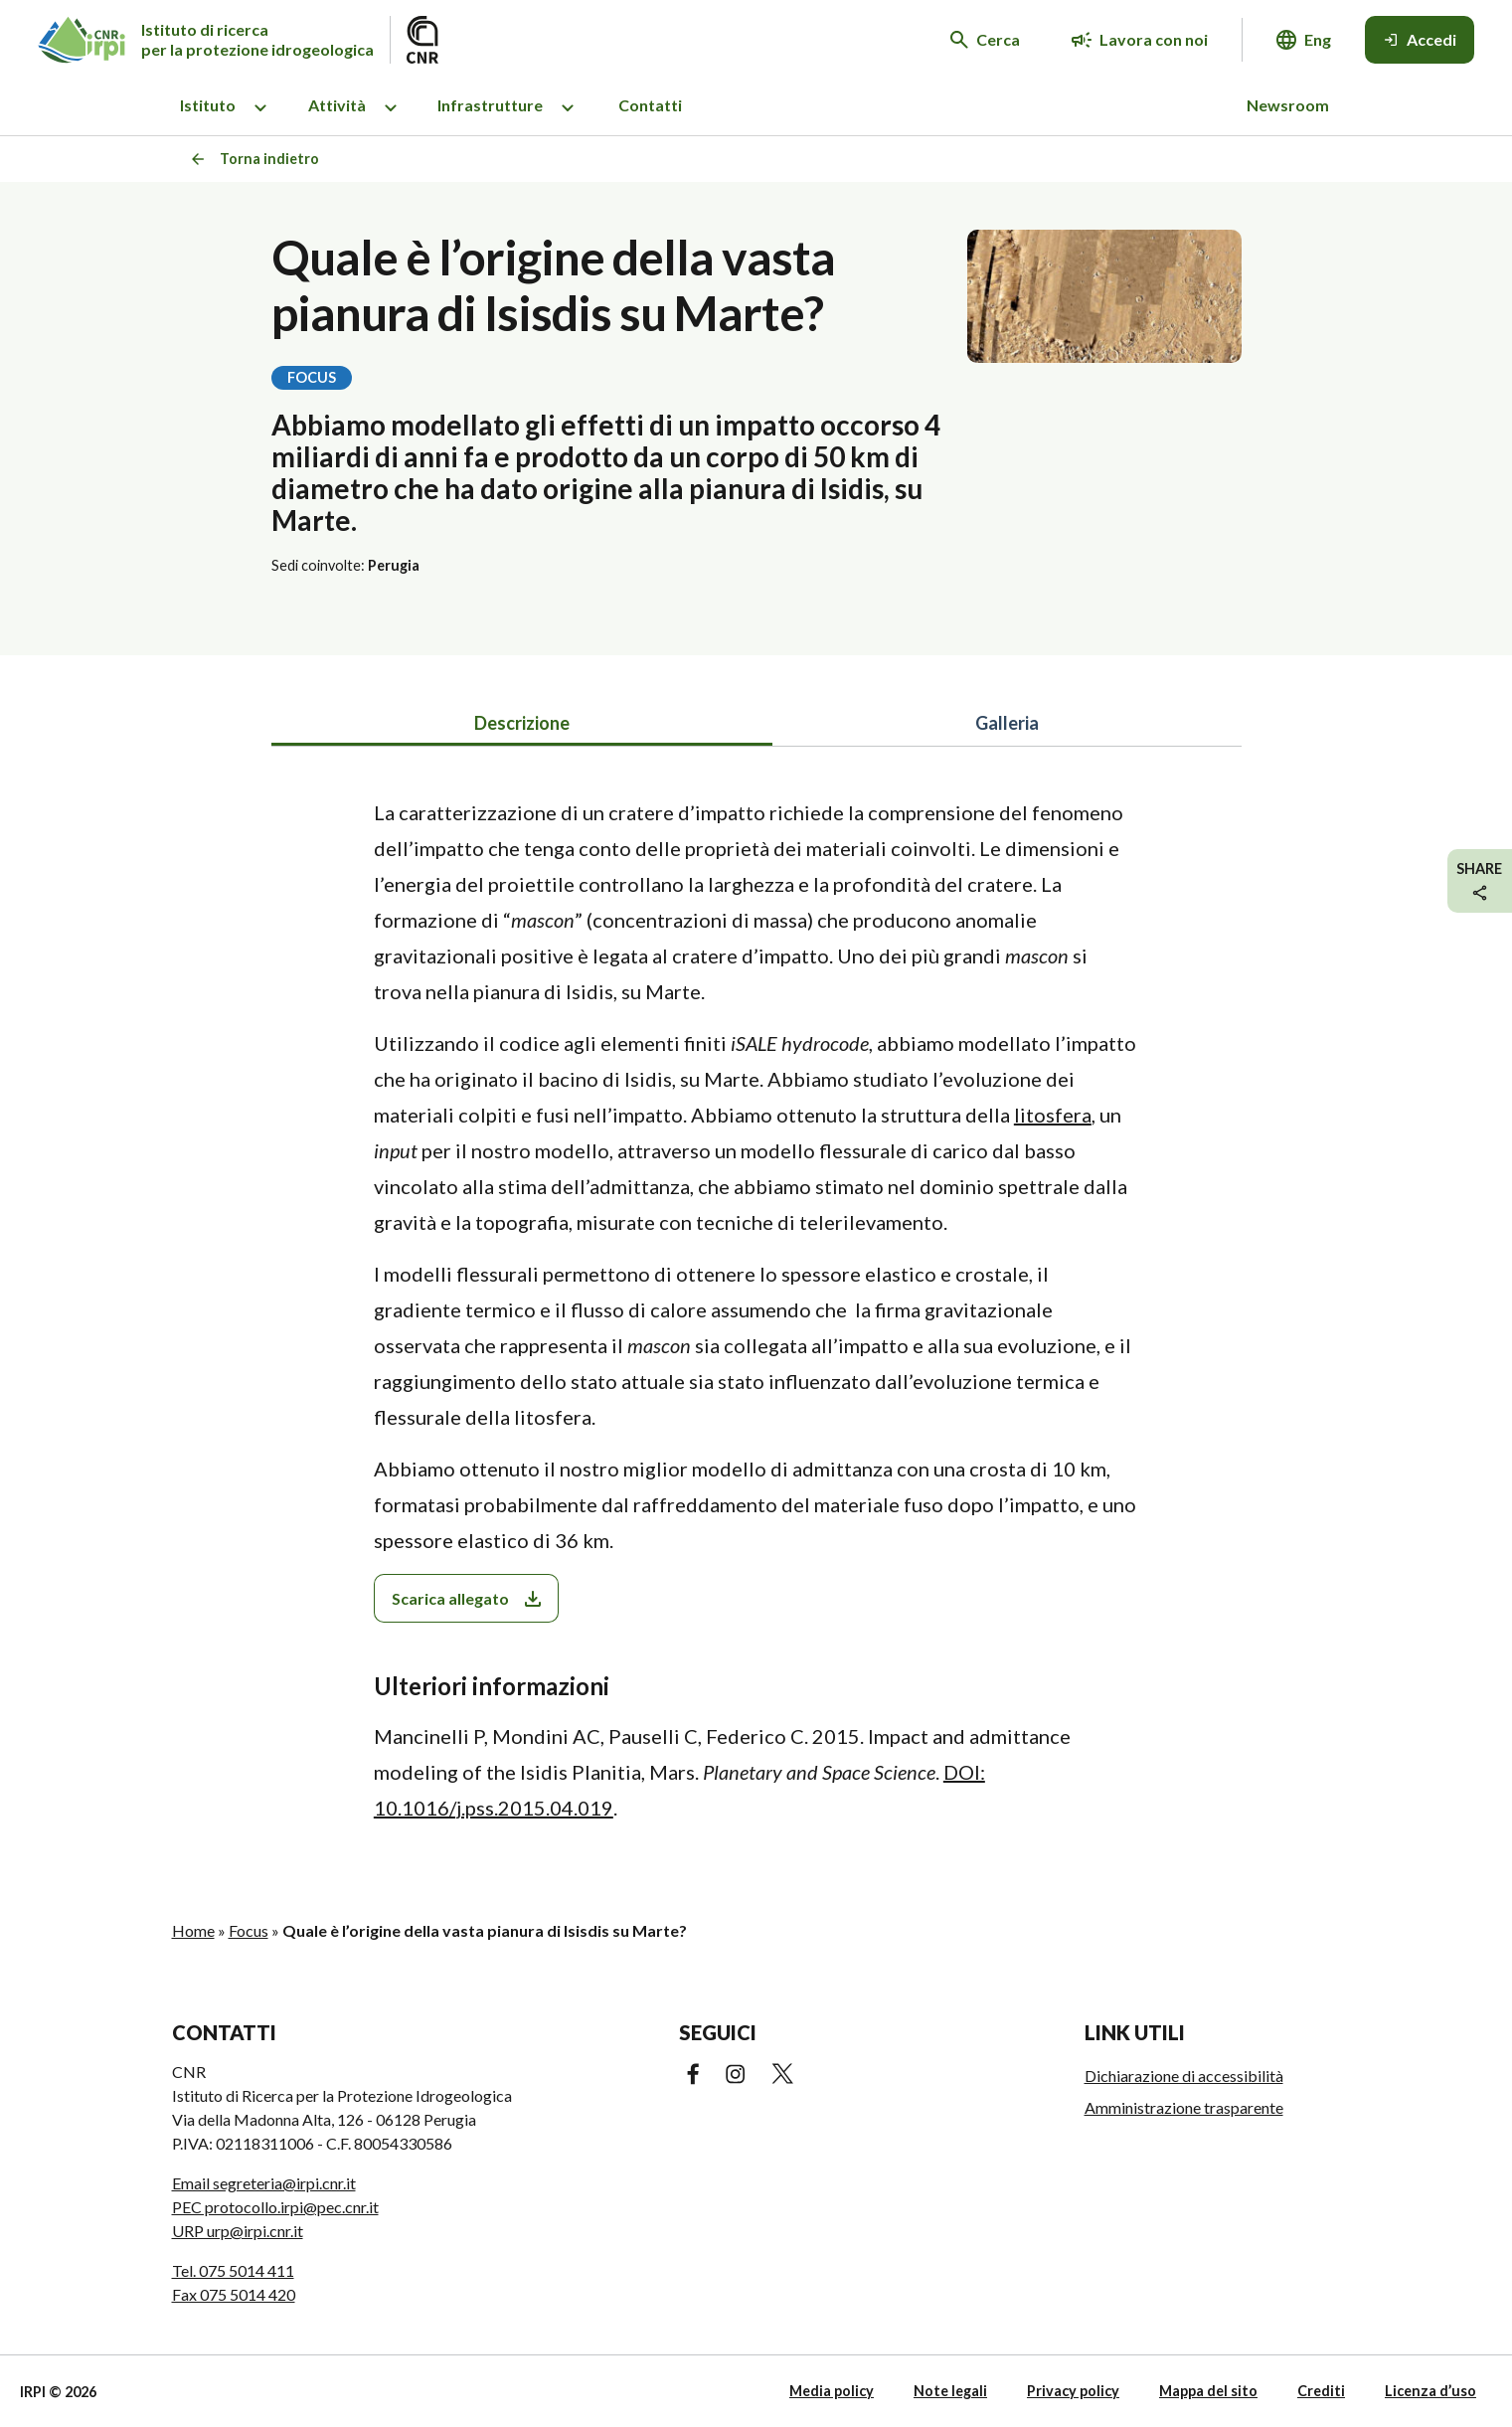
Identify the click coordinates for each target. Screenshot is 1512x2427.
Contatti (650, 104)
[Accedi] (1419, 40)
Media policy (831, 2390)
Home (193, 1930)
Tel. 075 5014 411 (233, 2270)
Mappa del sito (1208, 2390)
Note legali (950, 2390)
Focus (248, 1930)
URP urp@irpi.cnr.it (237, 2230)
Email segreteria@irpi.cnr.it (264, 2182)
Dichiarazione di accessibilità (1184, 2075)
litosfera (1053, 1115)
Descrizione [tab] (522, 723)
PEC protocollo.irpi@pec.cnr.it (275, 2206)
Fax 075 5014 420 (233, 2294)
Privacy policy (1073, 2390)
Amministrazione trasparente (1184, 2107)
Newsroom (1288, 104)
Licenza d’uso (1430, 2390)
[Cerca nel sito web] (985, 40)
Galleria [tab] (1007, 723)
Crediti (1321, 2390)
